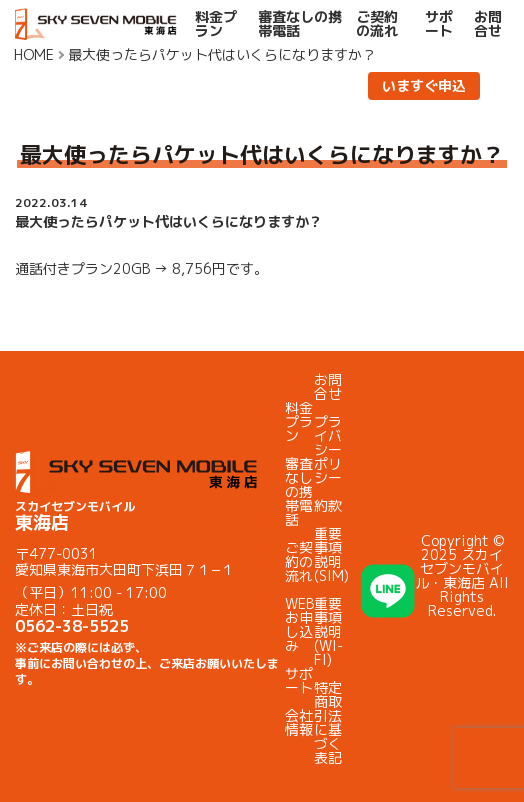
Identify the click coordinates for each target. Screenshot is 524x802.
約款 (328, 505)
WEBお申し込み (299, 624)
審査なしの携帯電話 (300, 24)
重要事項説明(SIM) (331, 554)
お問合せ (488, 24)
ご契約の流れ (377, 24)
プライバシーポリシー (328, 449)
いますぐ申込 (424, 85)
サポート (439, 24)
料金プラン (216, 24)
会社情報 (299, 722)
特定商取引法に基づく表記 (328, 722)
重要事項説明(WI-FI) (328, 631)
